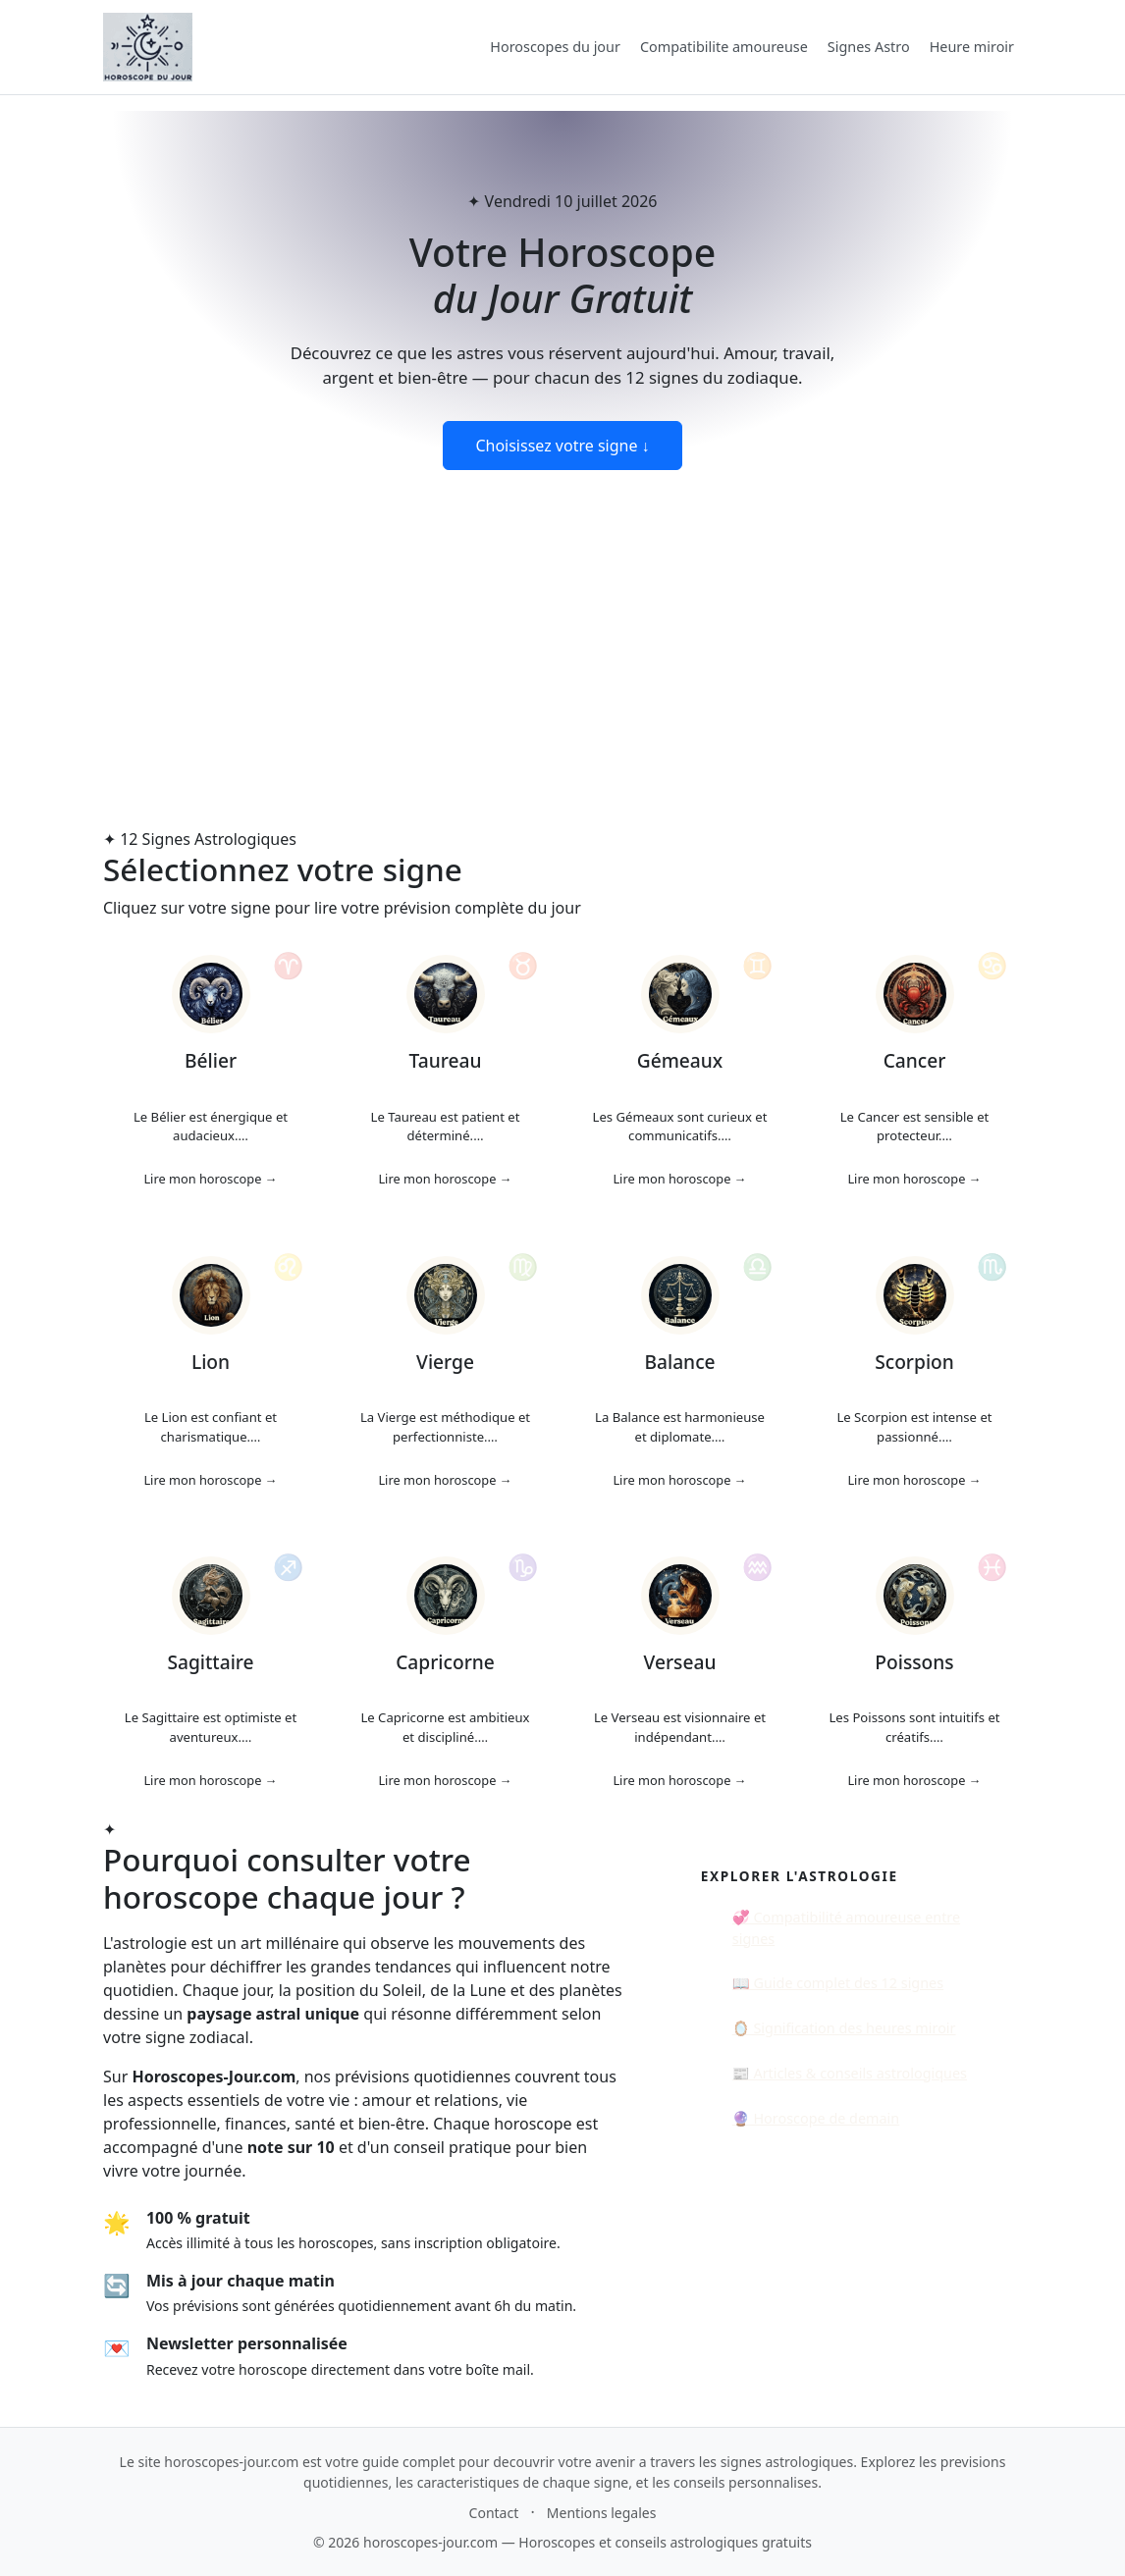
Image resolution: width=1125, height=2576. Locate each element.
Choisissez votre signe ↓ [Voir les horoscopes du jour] (562, 445)
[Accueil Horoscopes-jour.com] (147, 47)
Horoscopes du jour (555, 46)
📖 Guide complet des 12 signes (837, 1982)
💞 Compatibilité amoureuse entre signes (846, 1928)
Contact (494, 2512)
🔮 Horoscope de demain (815, 2118)
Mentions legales (602, 2512)
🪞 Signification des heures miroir (844, 2028)
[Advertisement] (562, 617)
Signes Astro (869, 46)
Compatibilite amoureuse (724, 46)
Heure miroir (972, 46)
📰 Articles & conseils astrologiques (849, 2073)
